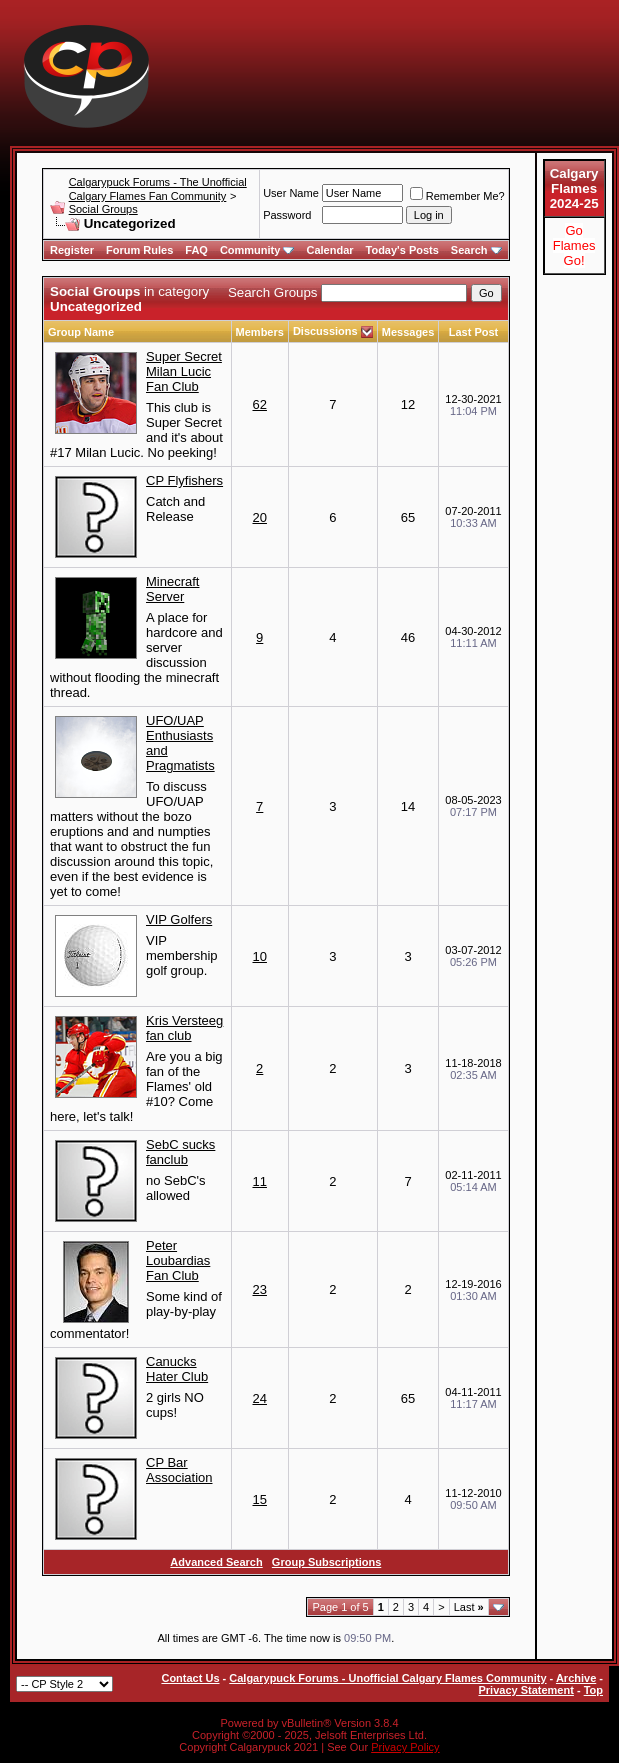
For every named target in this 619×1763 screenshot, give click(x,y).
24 (259, 1398)
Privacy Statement (525, 1690)
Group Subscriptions (326, 1562)
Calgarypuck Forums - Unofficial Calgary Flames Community (387, 1678)
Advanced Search (216, 1562)
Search (476, 250)
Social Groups (103, 209)
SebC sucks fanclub (180, 1152)
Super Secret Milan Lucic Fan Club (184, 371)
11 (259, 1181)
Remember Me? (457, 196)
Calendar (329, 250)
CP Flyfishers (184, 480)
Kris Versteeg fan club (184, 1028)
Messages (408, 332)
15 (259, 1499)
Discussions (325, 331)
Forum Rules (139, 250)
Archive (576, 1678)
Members (260, 332)
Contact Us (190, 1678)
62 (259, 404)
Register (72, 250)
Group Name (81, 332)
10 (259, 956)
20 (259, 517)
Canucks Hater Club (177, 1369)
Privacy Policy (405, 1747)
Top (593, 1690)
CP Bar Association (179, 1470)
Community (257, 250)
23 (259, 1289)
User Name (291, 193)
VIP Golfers (179, 919)
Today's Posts (402, 250)
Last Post (474, 332)
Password (287, 215)
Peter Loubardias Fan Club (178, 1260)
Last (469, 1607)
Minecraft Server (172, 589)
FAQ (196, 250)
